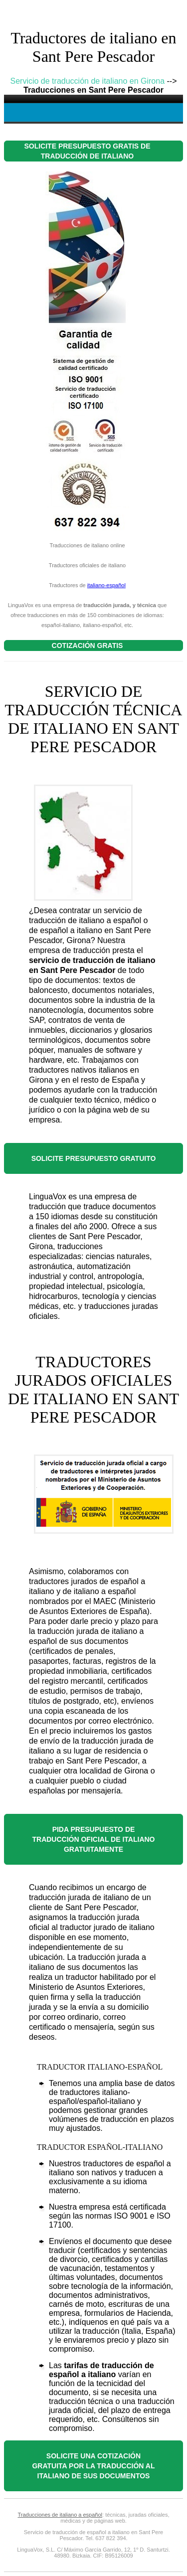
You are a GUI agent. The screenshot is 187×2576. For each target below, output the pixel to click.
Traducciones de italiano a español (59, 2515)
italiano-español (106, 585)
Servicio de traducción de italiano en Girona (87, 81)
